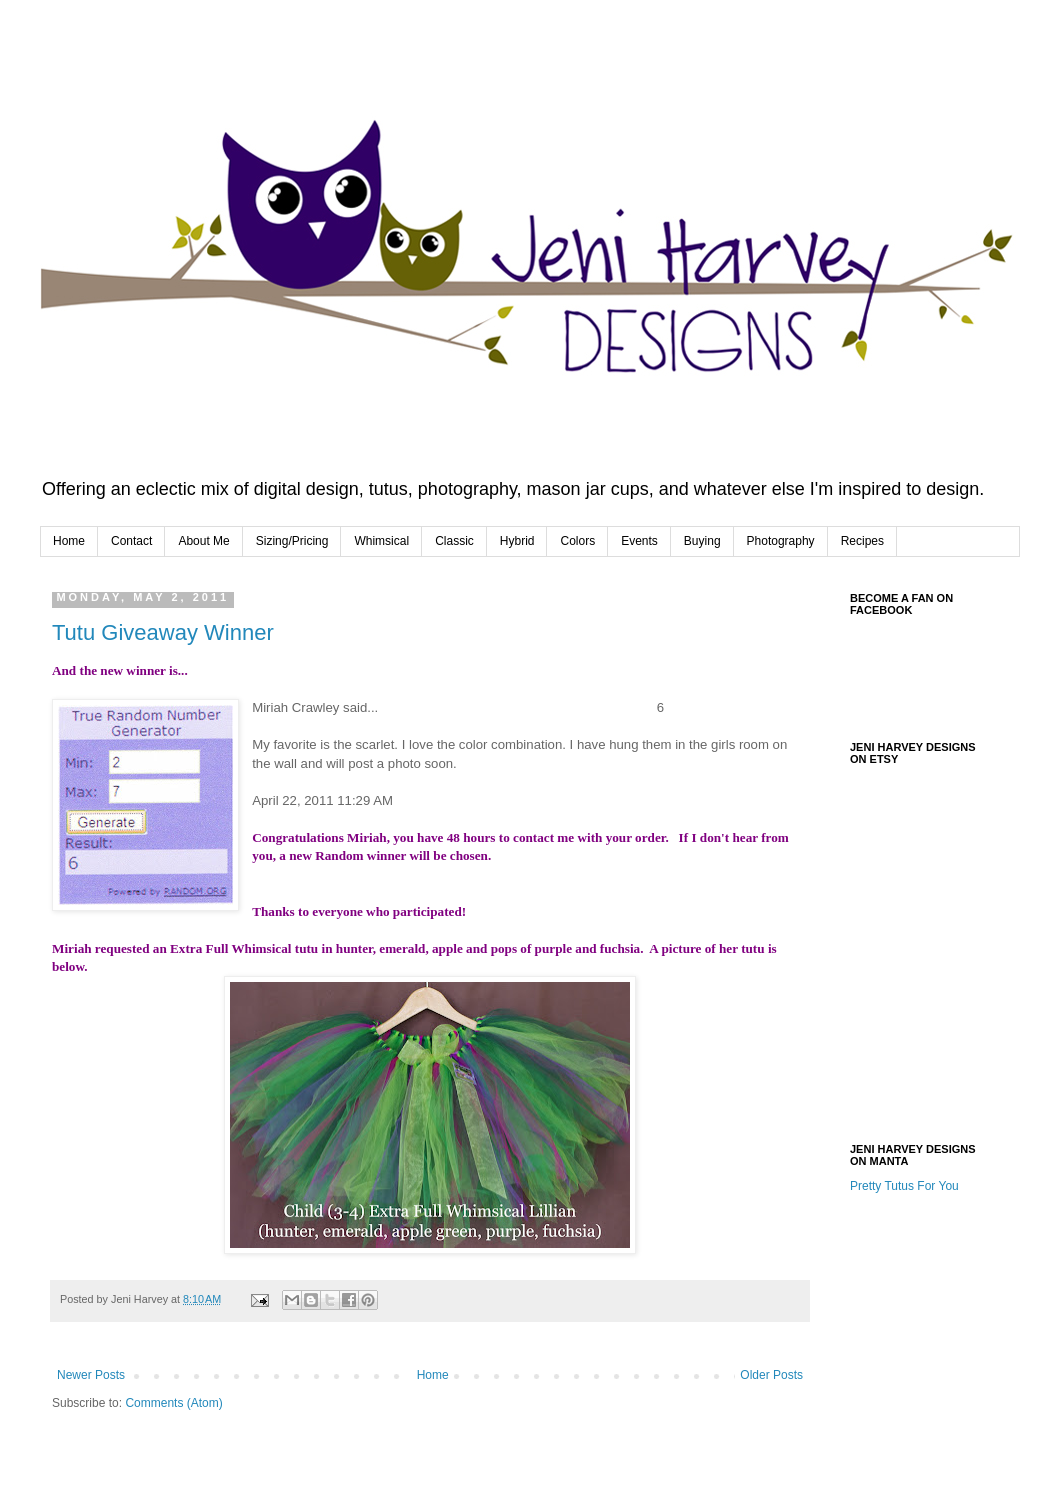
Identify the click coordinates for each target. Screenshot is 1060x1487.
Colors (577, 541)
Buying (702, 541)
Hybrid (517, 541)
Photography (781, 541)
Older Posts (771, 1375)
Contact (131, 541)
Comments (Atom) (173, 1403)
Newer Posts (91, 1375)
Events (639, 541)
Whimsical (381, 541)
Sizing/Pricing (292, 541)
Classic (454, 541)
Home (69, 541)
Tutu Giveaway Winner (163, 632)
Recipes (862, 541)
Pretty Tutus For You (904, 1186)
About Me (203, 541)
